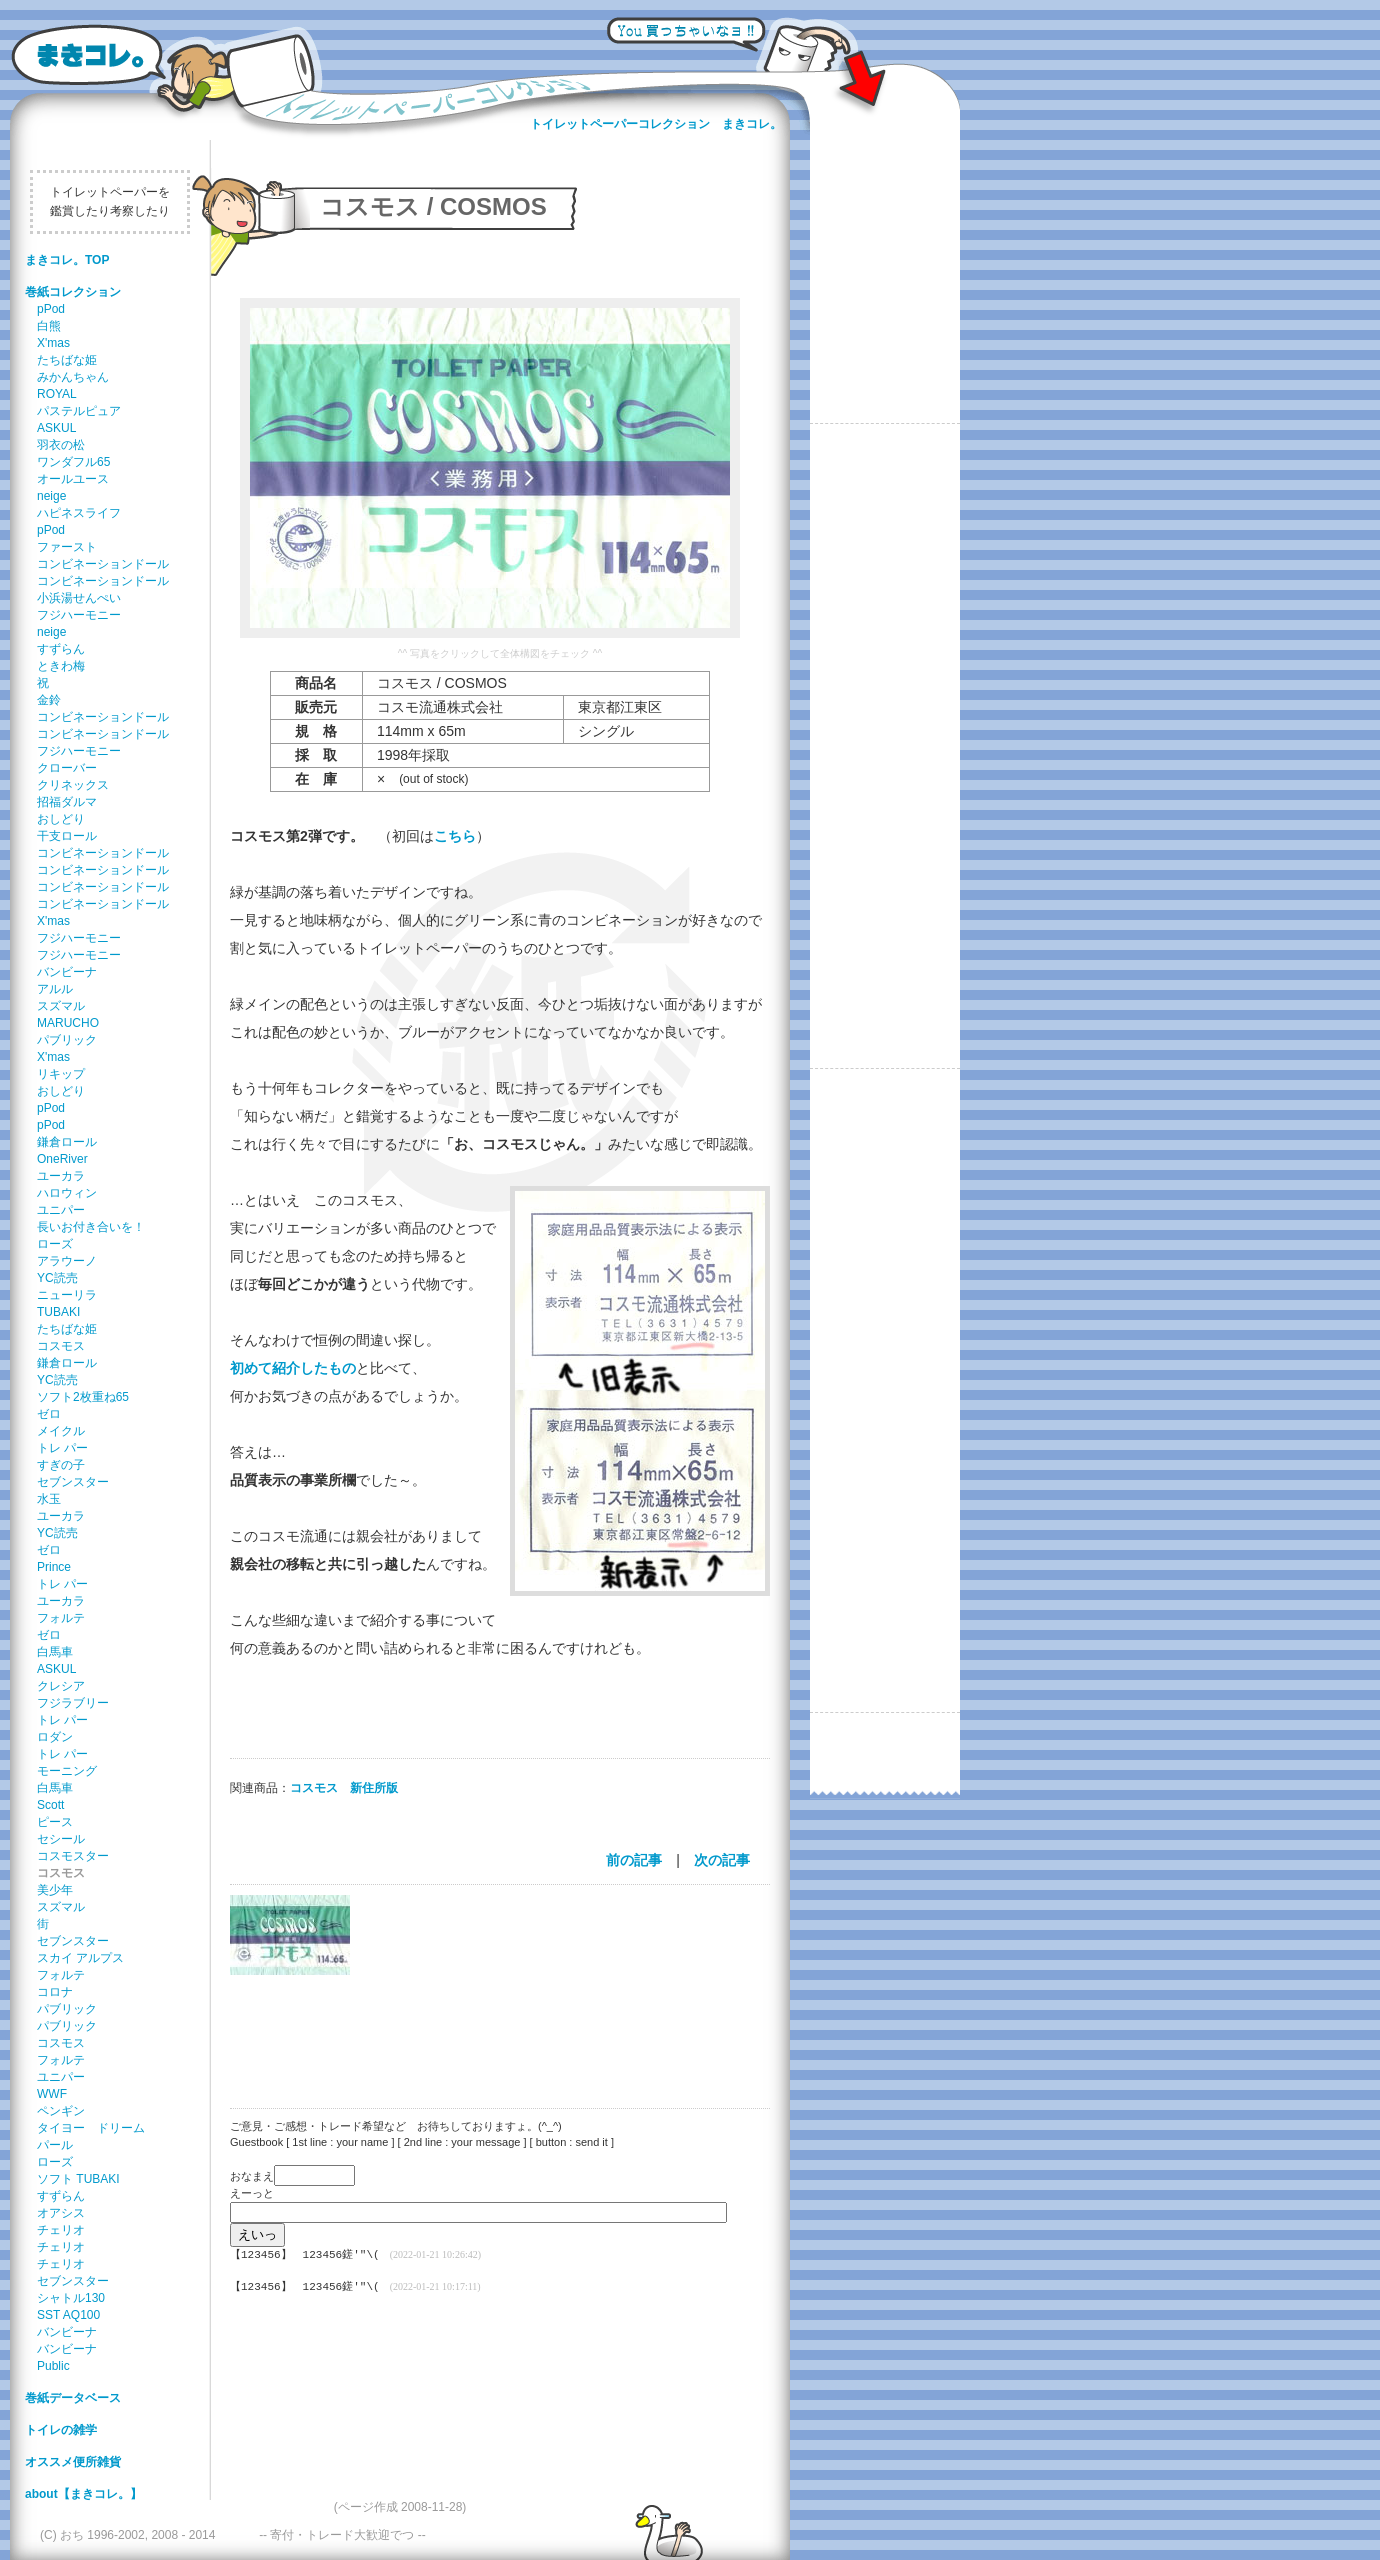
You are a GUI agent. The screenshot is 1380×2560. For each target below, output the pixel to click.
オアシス (61, 2213)
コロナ (55, 1992)
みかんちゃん (73, 377)
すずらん (61, 649)
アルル (55, 989)
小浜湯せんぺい (79, 598)
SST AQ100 (68, 2315)
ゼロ (49, 1414)
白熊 (49, 326)
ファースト (67, 547)
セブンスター (73, 1482)
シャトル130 (71, 2298)
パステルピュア (79, 411)
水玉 (49, 1499)
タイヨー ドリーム (91, 2128)
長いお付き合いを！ (91, 1227)
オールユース (73, 479)
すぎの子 (61, 1465)
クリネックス (73, 785)
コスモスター (73, 1856)
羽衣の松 (61, 445)
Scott (50, 1805)
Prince (54, 1567)
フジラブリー (73, 1703)
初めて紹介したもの (293, 1368)
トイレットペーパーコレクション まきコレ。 (656, 124)
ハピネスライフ (79, 513)
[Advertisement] (490, 2029)
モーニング (67, 1771)
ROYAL (57, 394)
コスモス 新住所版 (344, 1788)
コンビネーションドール (103, 564)
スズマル (61, 1006)
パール (55, 2145)
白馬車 (55, 1652)
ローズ (55, 1244)
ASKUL (56, 428)
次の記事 (722, 1860)
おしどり (61, 819)
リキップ (61, 1074)
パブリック (67, 1040)
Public (53, 2366)
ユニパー (61, 1210)
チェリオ (61, 2230)
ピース (55, 1822)
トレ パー (62, 1448)
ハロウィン (67, 1193)
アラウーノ (67, 1261)
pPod (51, 309)
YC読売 (57, 1278)
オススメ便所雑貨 (73, 2462)
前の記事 (634, 1860)
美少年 (55, 1890)
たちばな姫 (67, 360)
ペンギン (61, 2111)
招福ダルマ (67, 802)
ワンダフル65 (73, 462)
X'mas (53, 343)
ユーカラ (61, 1176)
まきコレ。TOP (67, 260)
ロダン (55, 1737)
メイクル (61, 1431)
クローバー (67, 768)
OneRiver (62, 1159)
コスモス (61, 1346)
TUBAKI (58, 1312)
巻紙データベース (73, 2398)
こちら (455, 836)
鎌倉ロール (67, 1142)
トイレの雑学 (61, 2430)
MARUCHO (68, 1023)
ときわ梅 (61, 666)
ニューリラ (67, 1295)
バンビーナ (67, 972)
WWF (52, 2094)
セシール (61, 1839)
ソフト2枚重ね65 (83, 1397)
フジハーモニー (79, 615)
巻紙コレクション (73, 292)
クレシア (61, 1686)
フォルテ (61, 1618)
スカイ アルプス (80, 1958)
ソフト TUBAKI (78, 2179)
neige (51, 496)
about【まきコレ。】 (83, 2494)
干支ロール (67, 836)
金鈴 (49, 700)
